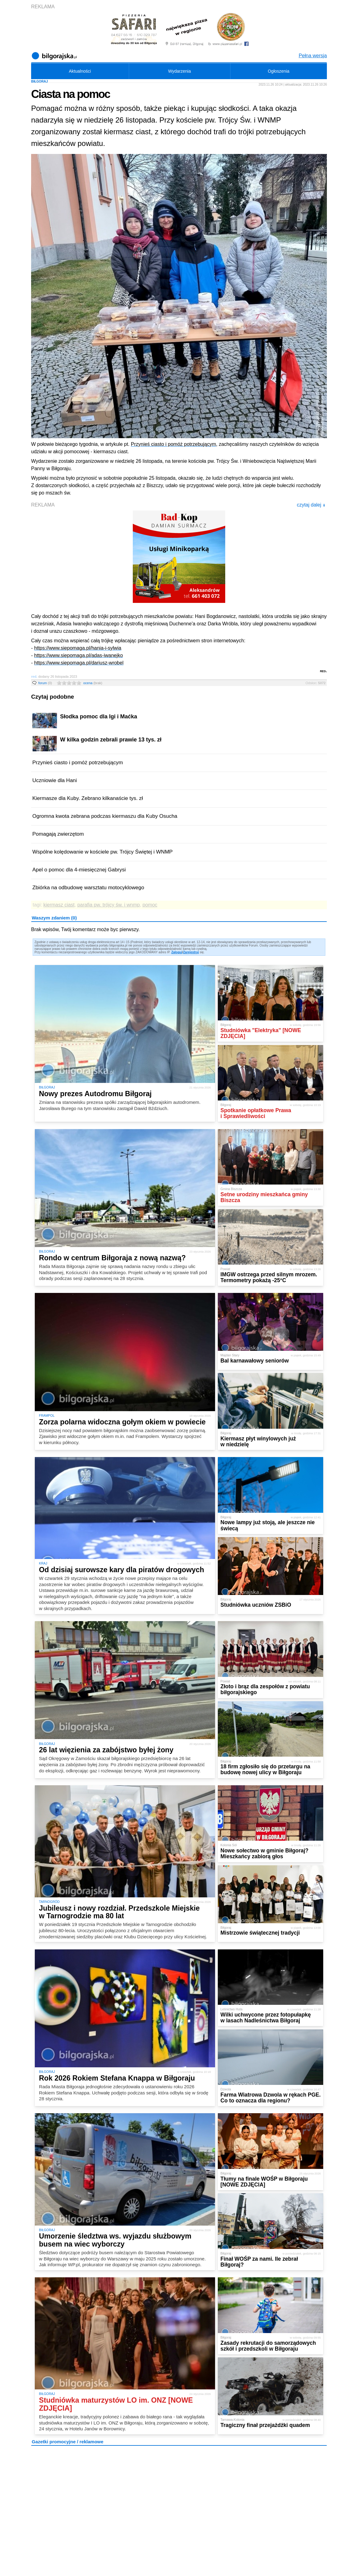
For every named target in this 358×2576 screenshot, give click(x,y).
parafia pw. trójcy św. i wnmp (108, 904)
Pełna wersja (313, 55)
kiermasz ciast (59, 904)
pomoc (150, 904)
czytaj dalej (311, 504)
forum (45, 683)
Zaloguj (176, 952)
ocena (92, 683)
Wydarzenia (179, 71)
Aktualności (80, 71)
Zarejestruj (191, 952)
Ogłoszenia (278, 71)
